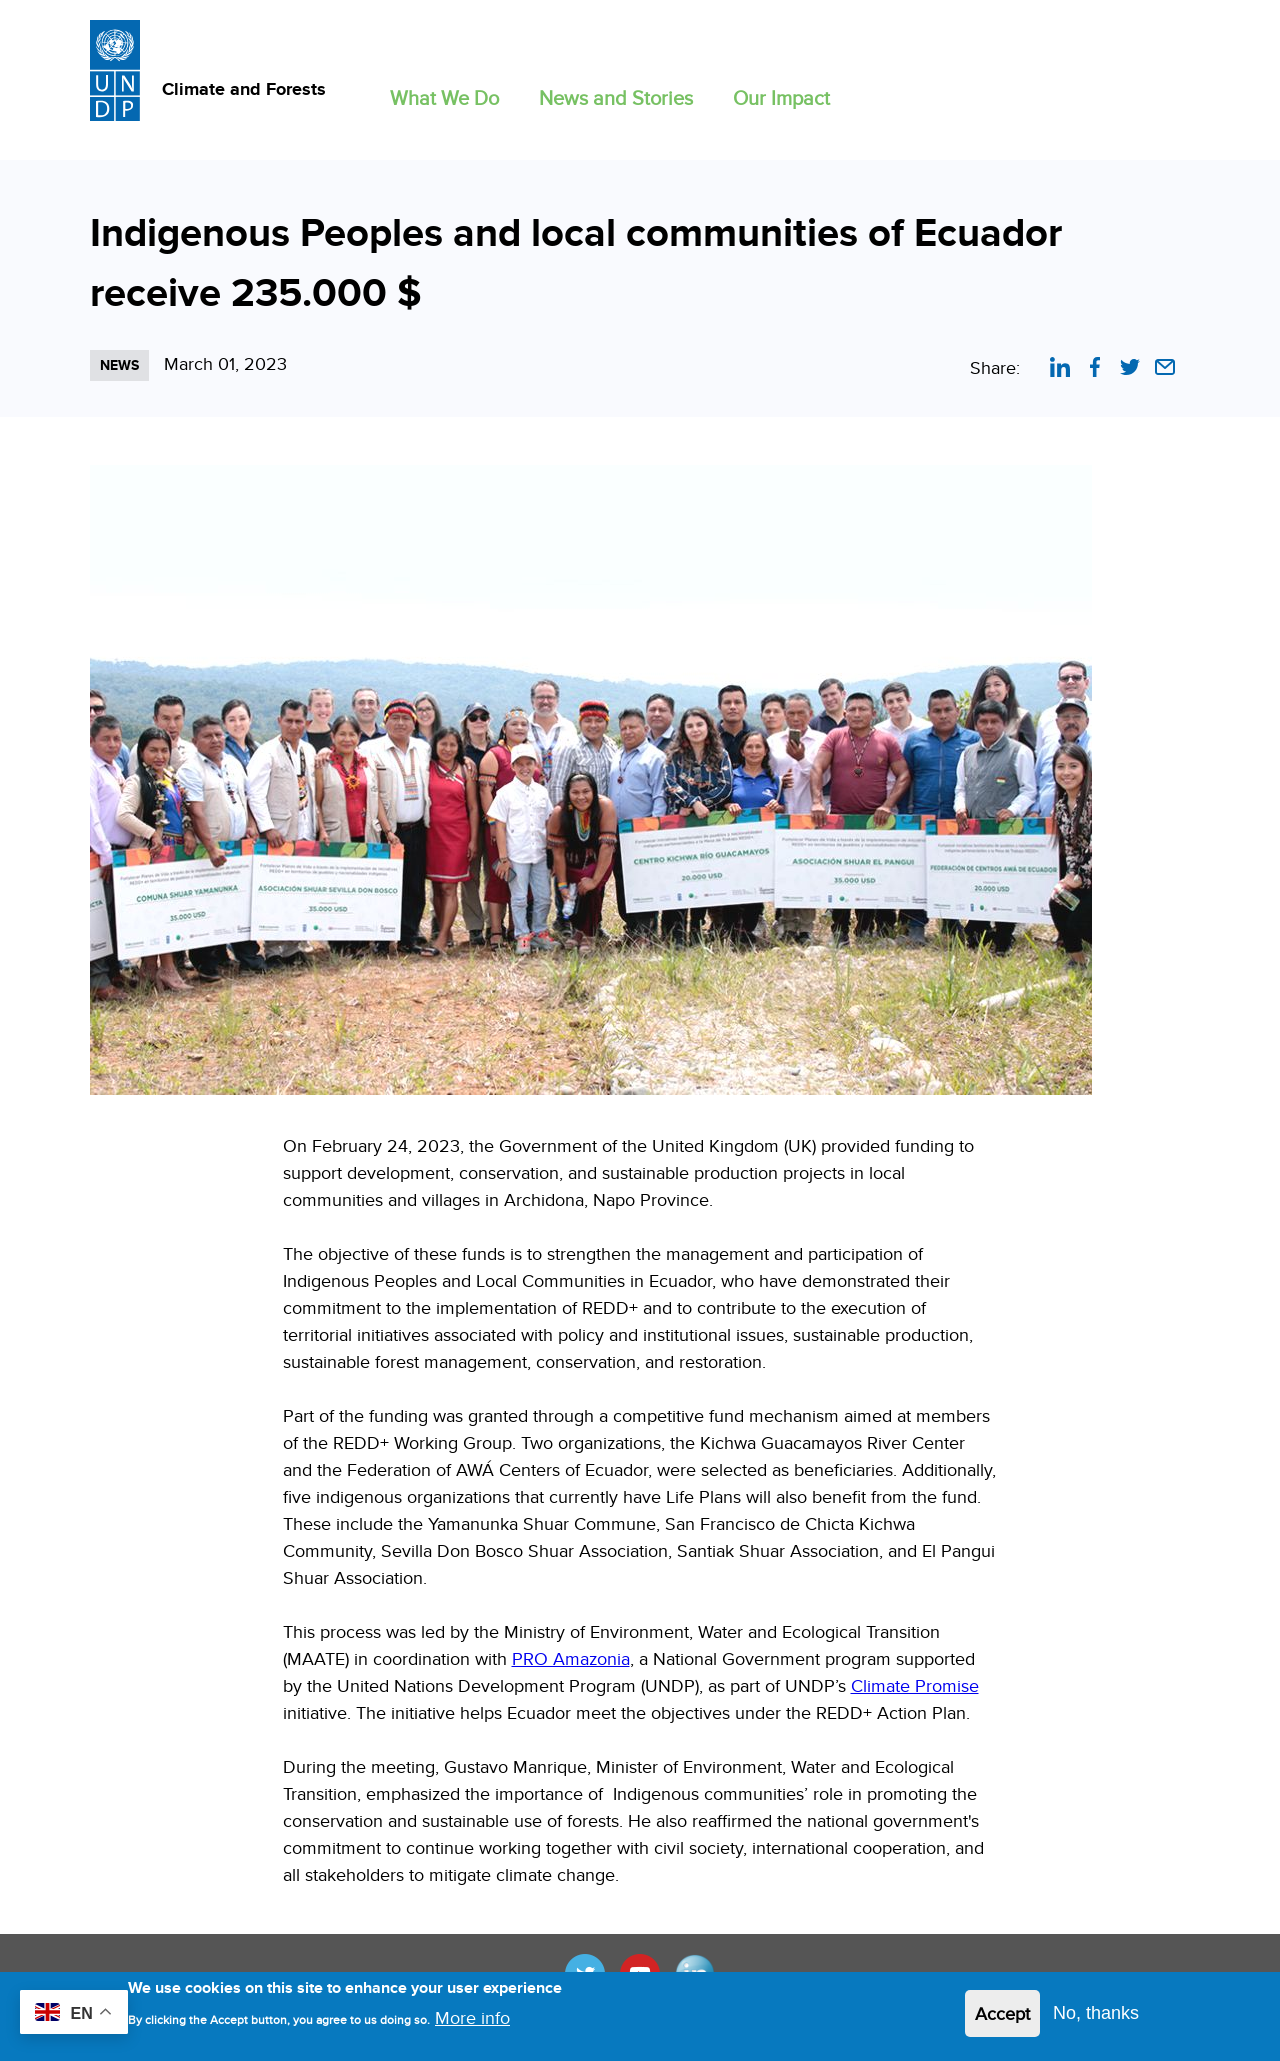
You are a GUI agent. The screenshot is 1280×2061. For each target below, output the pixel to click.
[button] (444, 93)
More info (472, 2023)
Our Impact (781, 97)
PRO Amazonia (571, 1658)
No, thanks (1096, 2018)
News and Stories (616, 97)
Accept (1002, 2018)
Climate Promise (915, 1685)
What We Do (444, 97)
